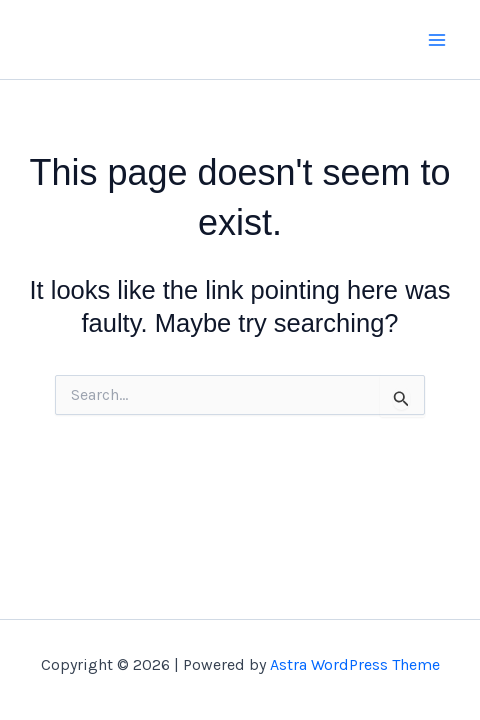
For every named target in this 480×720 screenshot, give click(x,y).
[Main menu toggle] (438, 40)
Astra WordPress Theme (355, 664)
